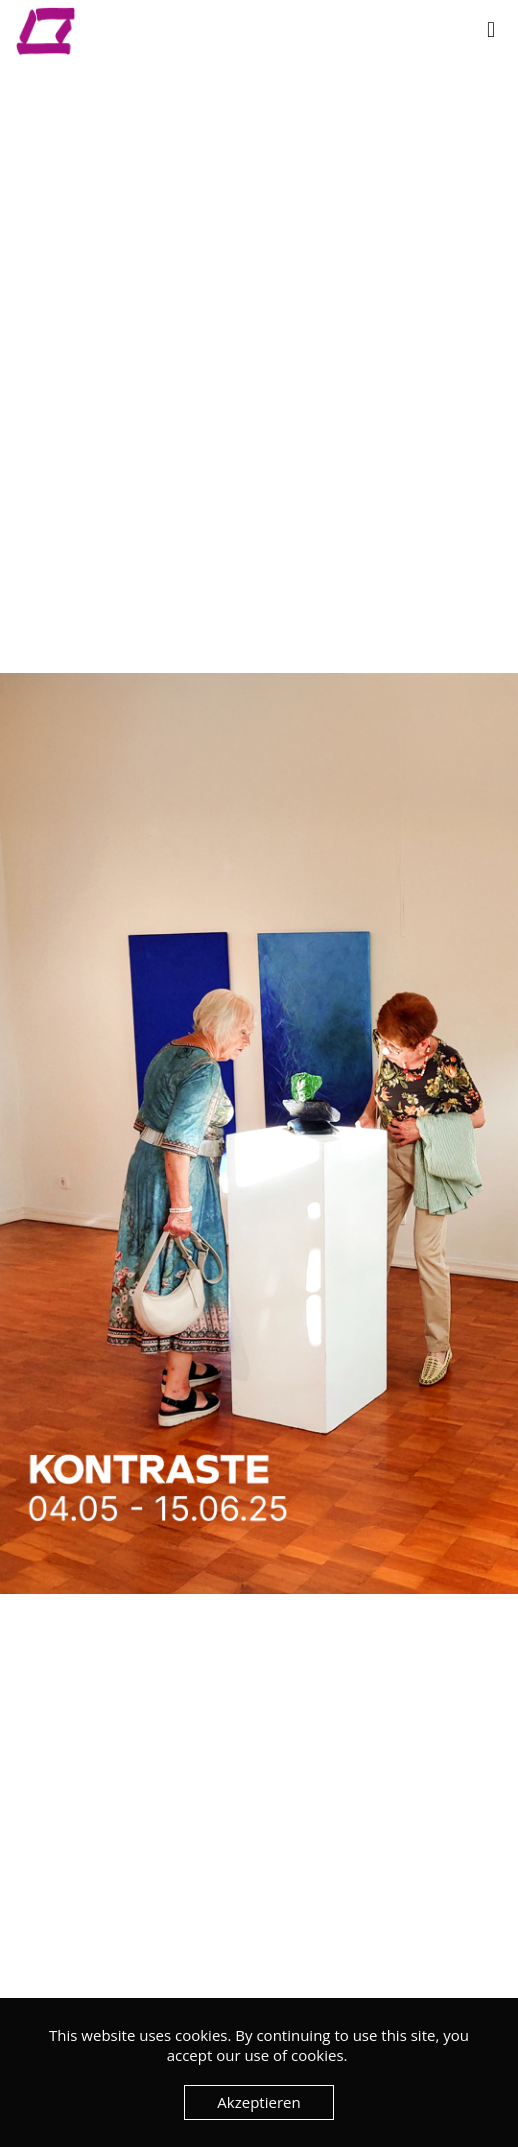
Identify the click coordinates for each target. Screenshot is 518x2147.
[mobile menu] (491, 30)
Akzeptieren (258, 2102)
